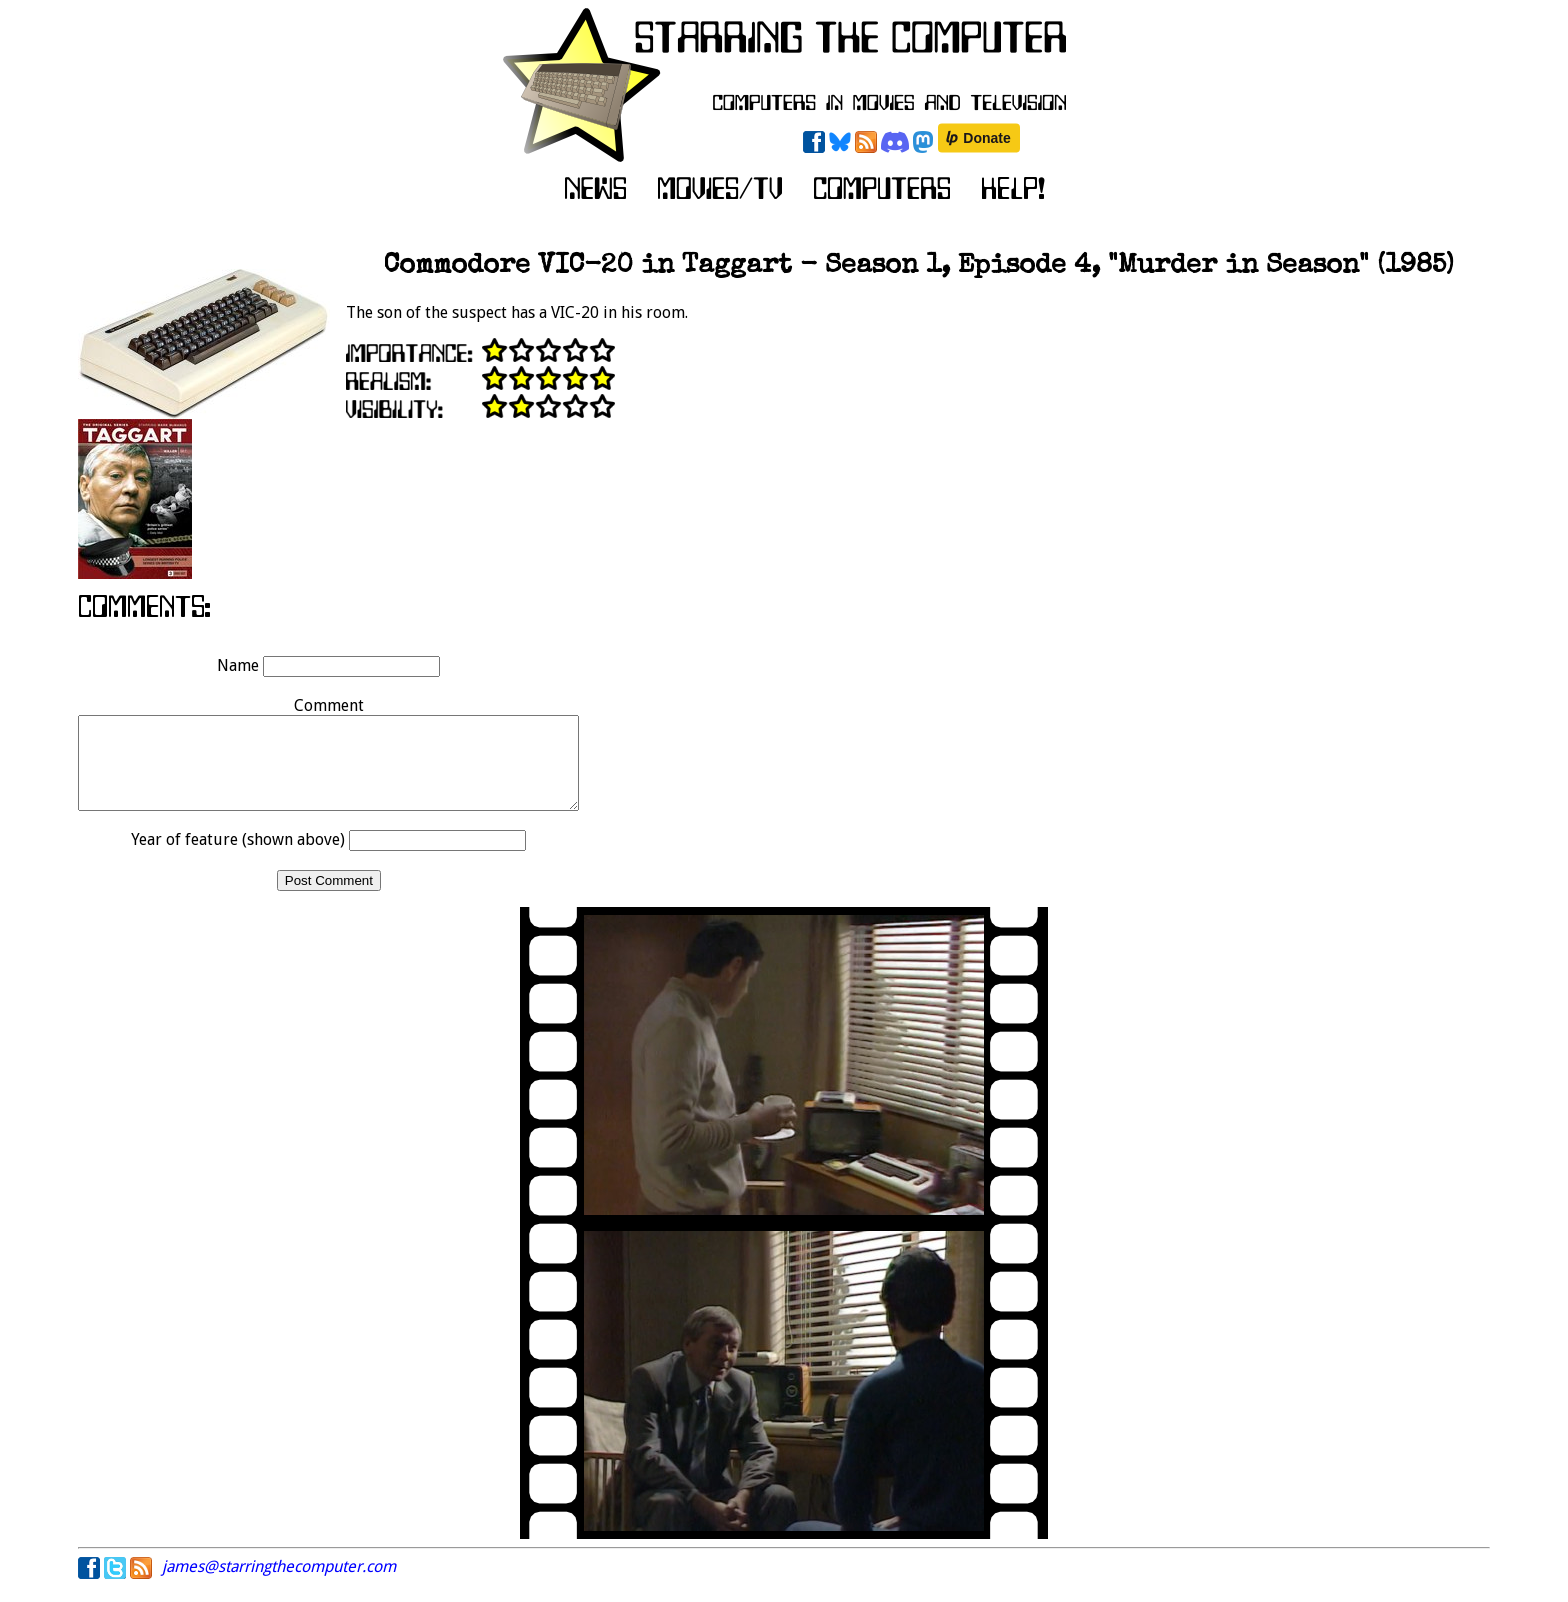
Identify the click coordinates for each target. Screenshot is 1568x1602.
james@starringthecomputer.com (279, 1584)
